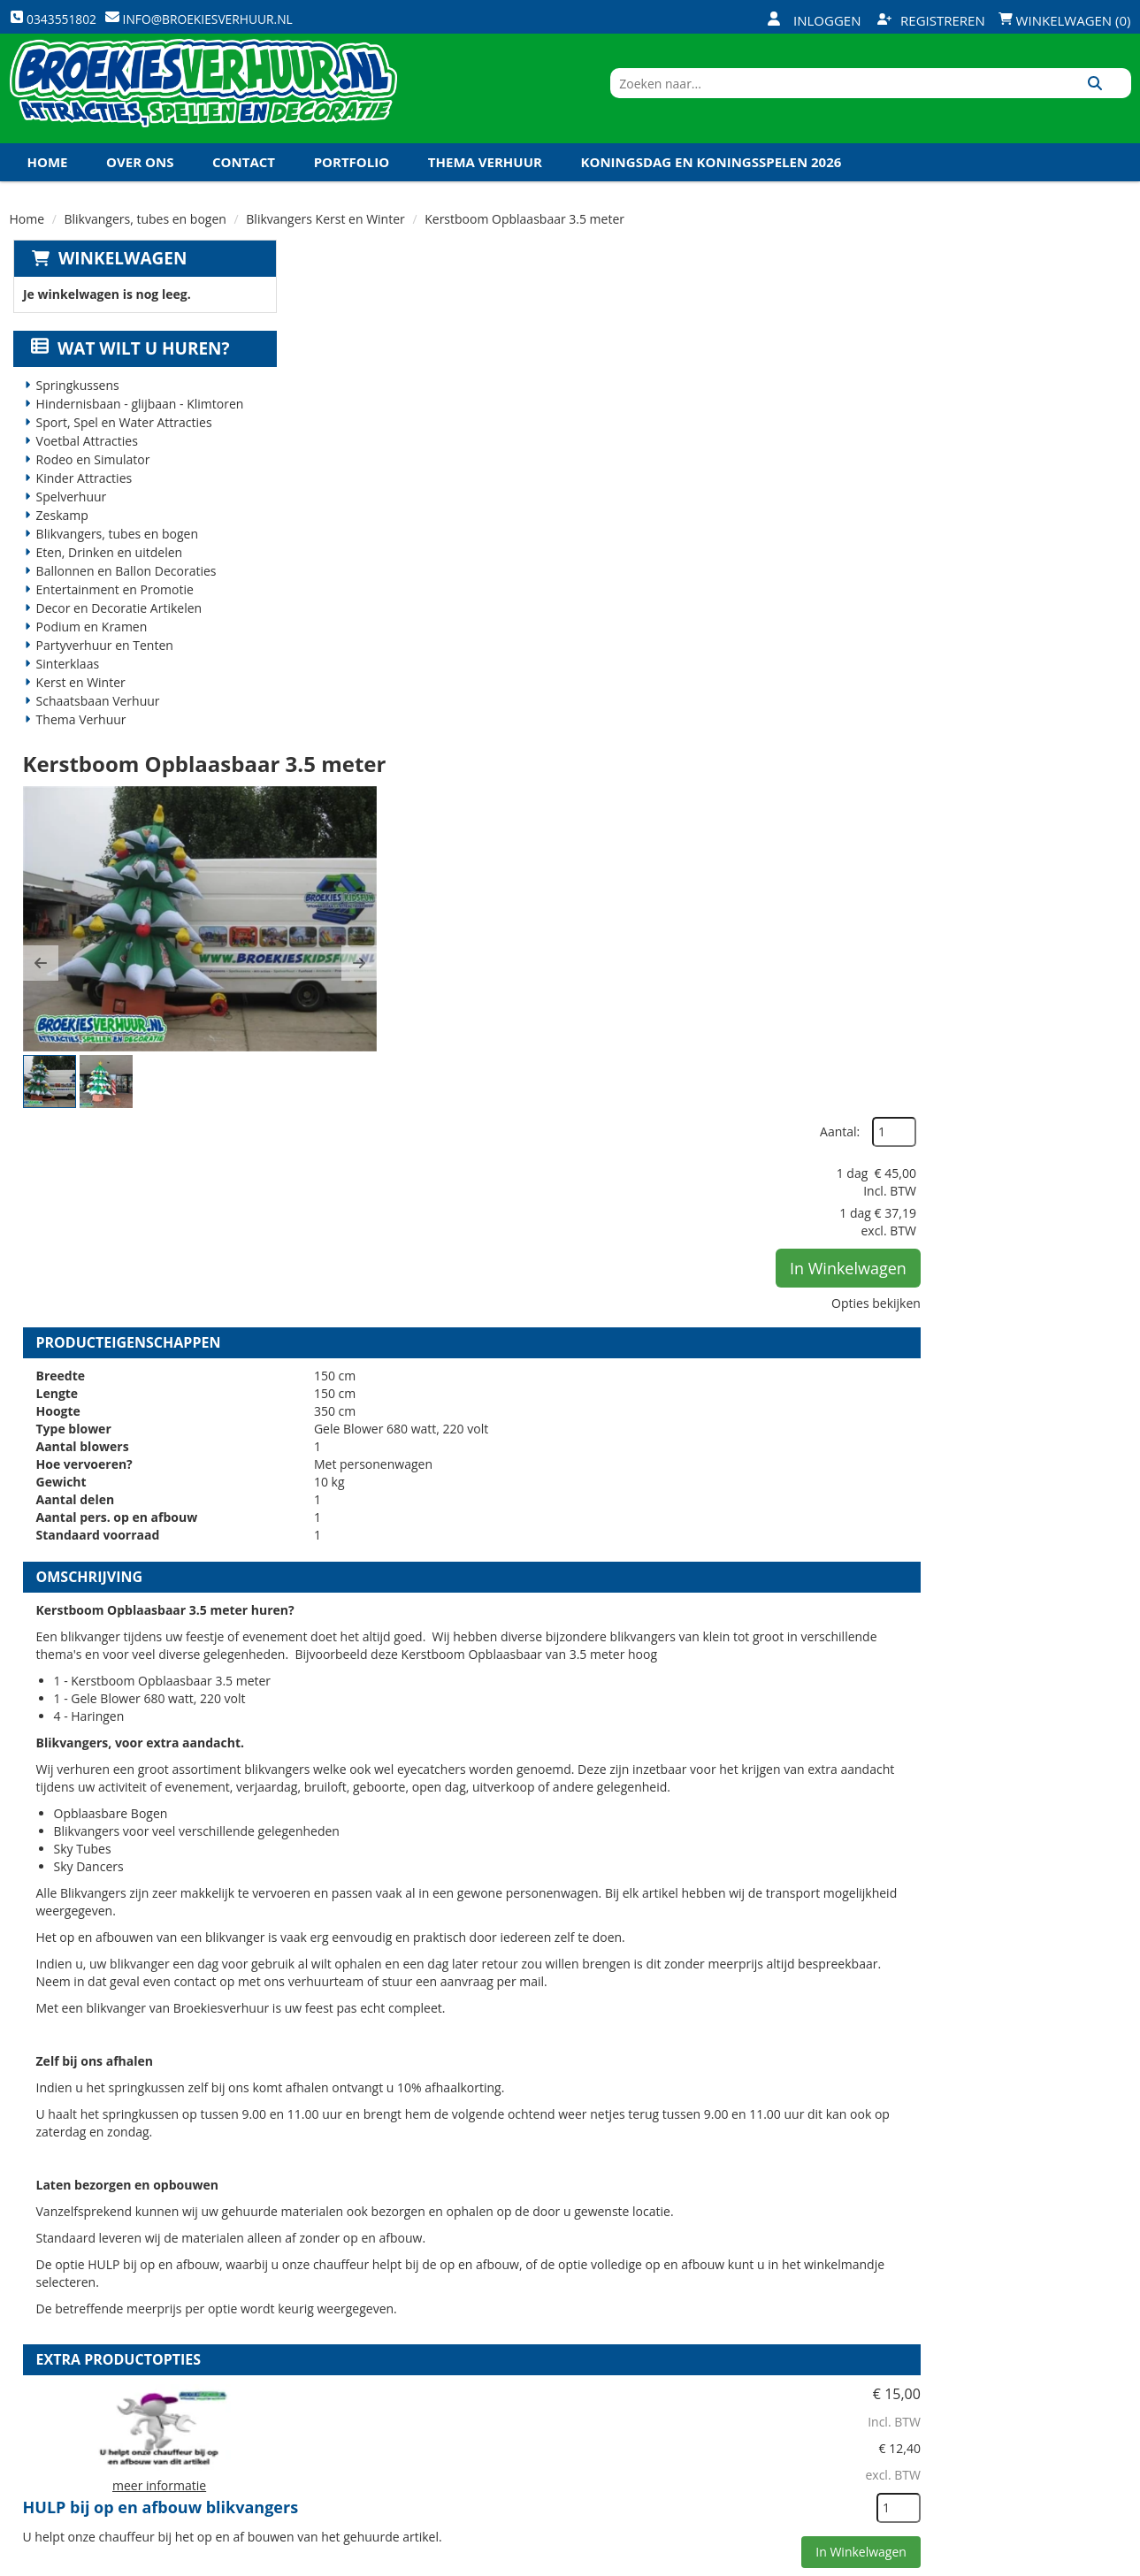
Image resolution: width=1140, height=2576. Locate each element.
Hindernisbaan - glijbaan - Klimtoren (137, 427)
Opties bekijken (1073, 488)
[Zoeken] (1111, 100)
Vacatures (336, 2365)
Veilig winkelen (540, 2335)
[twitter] (1019, 2561)
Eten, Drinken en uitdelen (106, 576)
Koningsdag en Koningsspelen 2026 (711, 185)
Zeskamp (59, 539)
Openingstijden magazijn (757, 2305)
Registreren (931, 20)
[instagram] (1114, 2561)
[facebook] (987, 2561)
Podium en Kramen (88, 650)
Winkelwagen (119, 281)
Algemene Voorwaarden (755, 2396)
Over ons (139, 185)
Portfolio (352, 185)
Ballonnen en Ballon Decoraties (123, 594)
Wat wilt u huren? (127, 372)
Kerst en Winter (77, 706)
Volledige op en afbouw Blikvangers (654, 1834)
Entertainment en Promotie (111, 613)
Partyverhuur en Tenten (101, 669)
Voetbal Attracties (83, 464)
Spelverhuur (68, 520)
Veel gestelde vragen (557, 2365)
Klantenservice (726, 2335)
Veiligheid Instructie (370, 2335)
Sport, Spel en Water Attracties (121, 446)
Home (47, 185)
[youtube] (1051, 2561)
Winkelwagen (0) (1064, 20)
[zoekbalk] (978, 100)
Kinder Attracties (81, 501)
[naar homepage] (204, 100)
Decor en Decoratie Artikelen (116, 631)
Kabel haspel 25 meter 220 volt (634, 2036)
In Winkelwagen (1045, 453)
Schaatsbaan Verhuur (95, 724)
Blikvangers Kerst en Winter (325, 241)
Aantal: (1037, 318)
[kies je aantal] (1096, 1743)
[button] (321, 479)
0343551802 (83, 2414)
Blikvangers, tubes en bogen (145, 241)
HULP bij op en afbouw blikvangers (651, 1631)
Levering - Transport (557, 2305)
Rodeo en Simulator (90, 483)
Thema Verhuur (485, 185)
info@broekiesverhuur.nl (144, 2432)
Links (320, 2396)
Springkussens (74, 409)
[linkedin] (1082, 2561)
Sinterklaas (64, 687)
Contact (243, 185)
